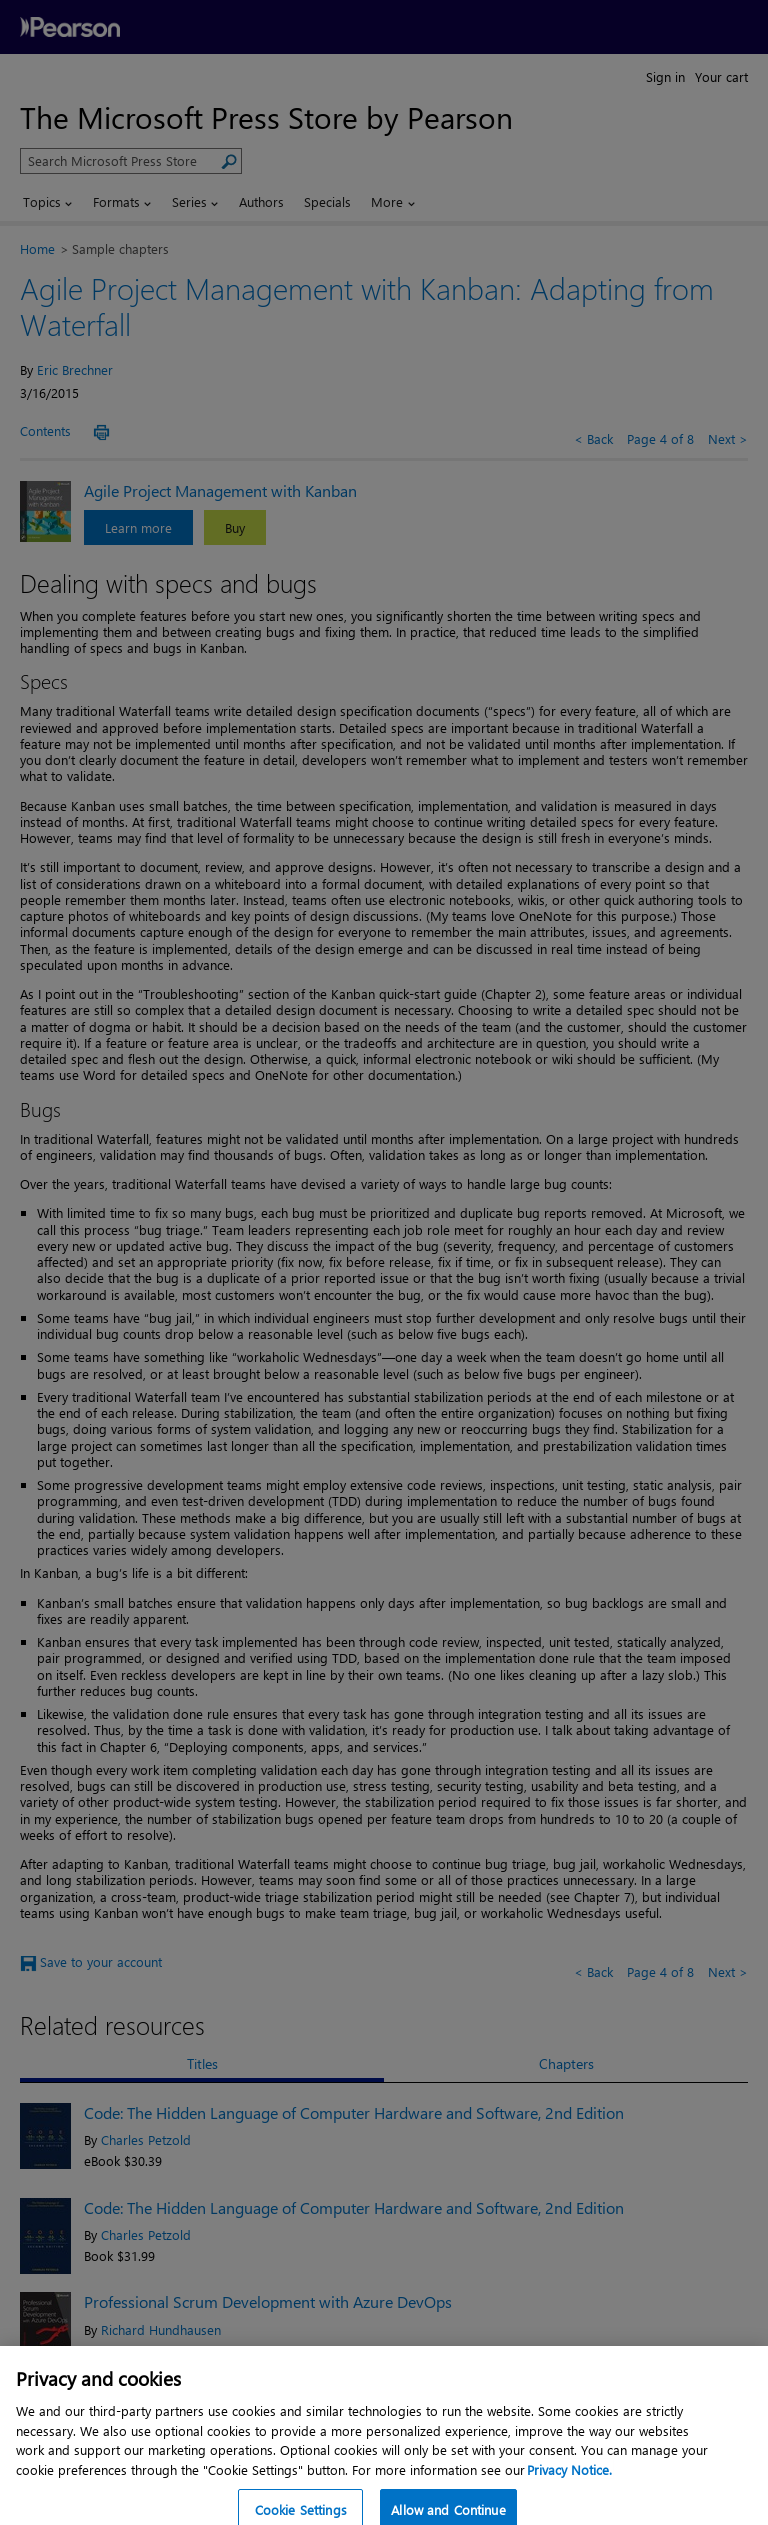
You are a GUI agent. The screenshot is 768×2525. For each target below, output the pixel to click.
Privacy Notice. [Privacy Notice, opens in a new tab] (569, 2484)
